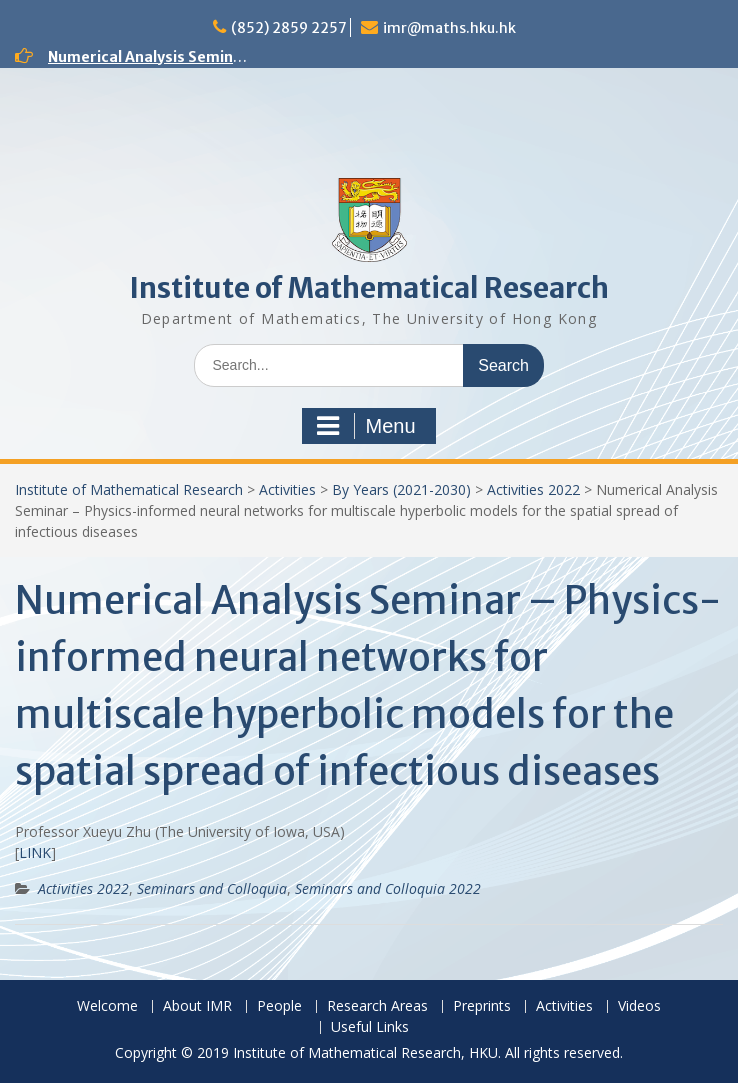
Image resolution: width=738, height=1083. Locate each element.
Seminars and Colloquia (212, 888)
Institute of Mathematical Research (369, 288)
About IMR (197, 1006)
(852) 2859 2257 (289, 28)
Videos (639, 1006)
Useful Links (370, 1027)
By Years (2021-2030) (401, 489)
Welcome (107, 1006)
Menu (366, 426)
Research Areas (377, 1006)
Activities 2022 (533, 489)
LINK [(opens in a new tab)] (35, 852)
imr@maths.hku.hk (449, 28)
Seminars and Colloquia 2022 (388, 888)
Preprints (482, 1006)
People (279, 1006)
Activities (287, 489)
